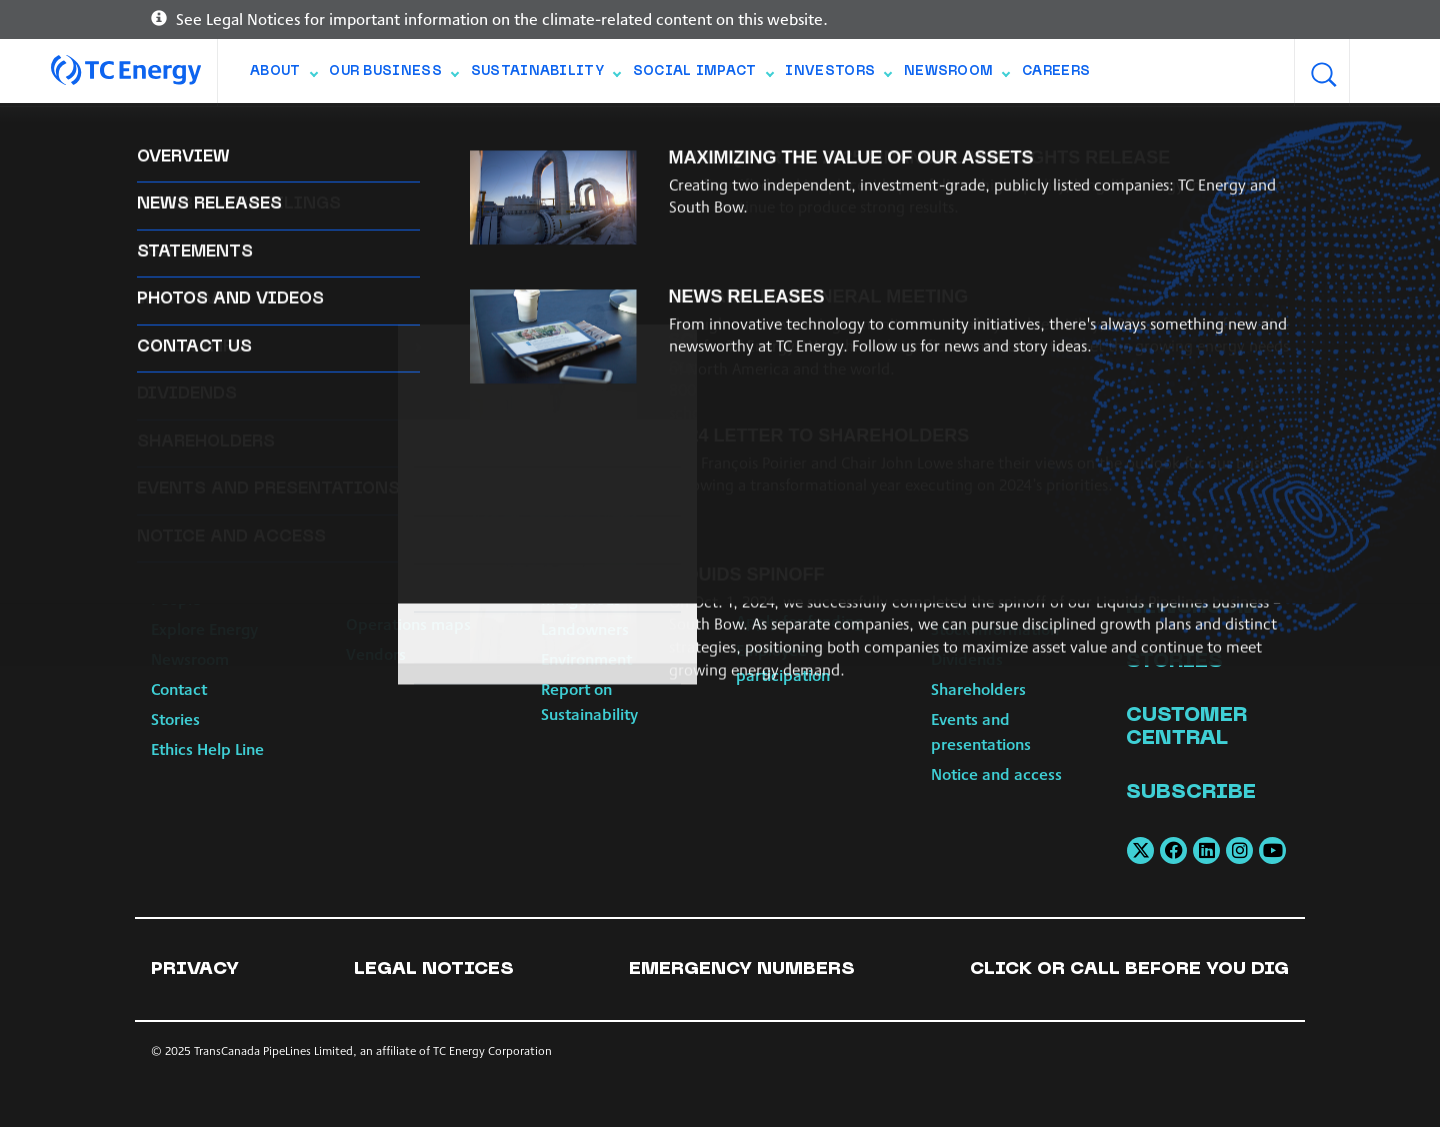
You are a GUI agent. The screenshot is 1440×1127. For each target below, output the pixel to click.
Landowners (585, 628)
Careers (1056, 72)
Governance (194, 539)
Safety (564, 539)
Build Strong (779, 560)
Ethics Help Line (207, 748)
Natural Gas (388, 539)
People (176, 598)
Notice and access (996, 773)
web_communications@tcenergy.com (1087, 283)
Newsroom (956, 76)
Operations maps (408, 623)
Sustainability (545, 76)
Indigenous (581, 598)
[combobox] (1377, 72)
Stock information (995, 628)
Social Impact (703, 76)
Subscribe (1191, 793)
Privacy (195, 969)
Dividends (967, 658)
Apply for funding (799, 620)
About (283, 76)
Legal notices (434, 969)
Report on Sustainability (589, 701)
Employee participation (783, 662)
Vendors (376, 653)
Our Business (393, 76)
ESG (944, 569)
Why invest (970, 598)
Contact (179, 688)
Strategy (181, 569)
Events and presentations (981, 731)
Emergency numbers (742, 969)
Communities (588, 569)
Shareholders (978, 688)
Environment (586, 658)
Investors (838, 76)
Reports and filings (998, 539)
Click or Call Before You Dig (1129, 969)
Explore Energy (204, 628)
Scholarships (781, 590)
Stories (175, 718)
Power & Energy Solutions (403, 582)
